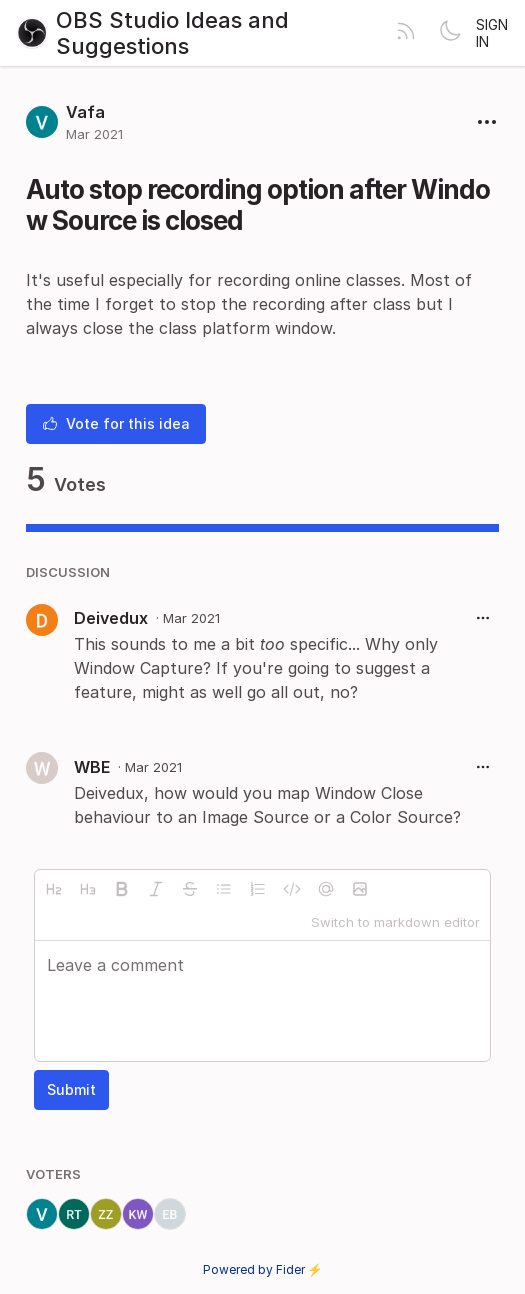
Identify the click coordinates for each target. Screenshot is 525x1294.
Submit (71, 1089)
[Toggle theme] (450, 33)
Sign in (492, 33)
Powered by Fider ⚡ (263, 1269)
